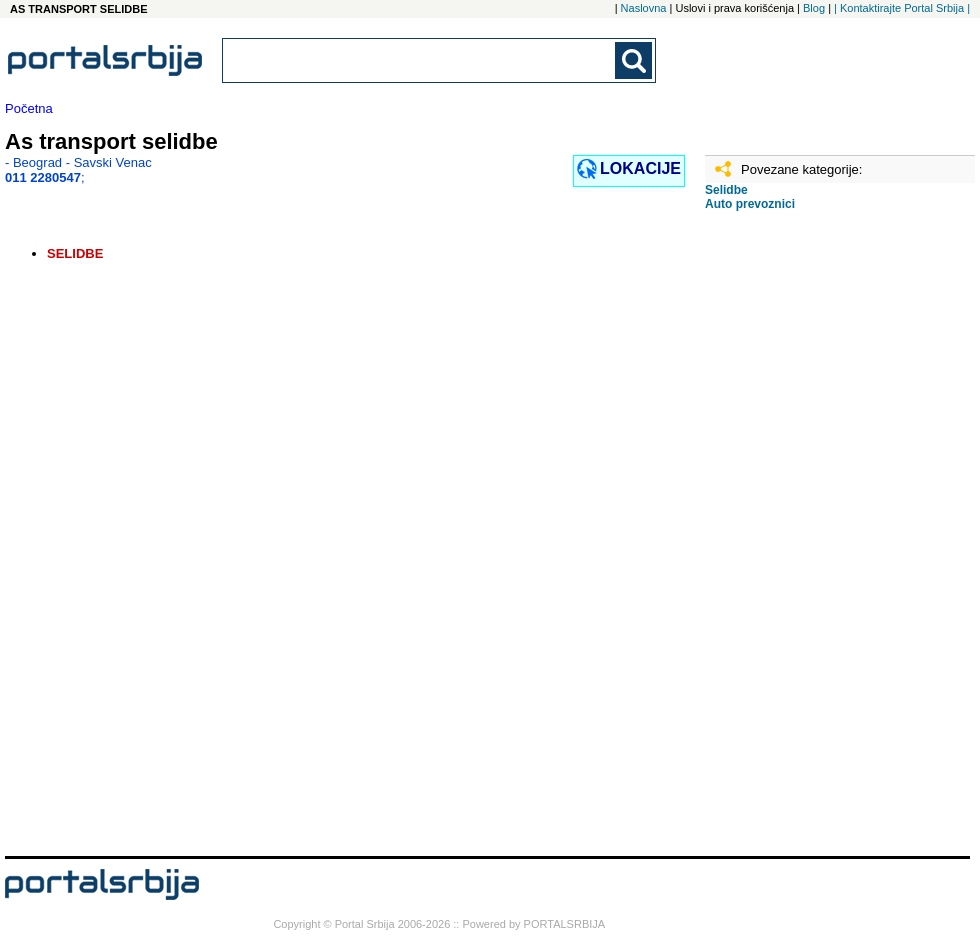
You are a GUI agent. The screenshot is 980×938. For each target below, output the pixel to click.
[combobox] (420, 60)
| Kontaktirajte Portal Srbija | (902, 8)
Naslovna (644, 8)
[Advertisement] (805, 541)
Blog (814, 8)
